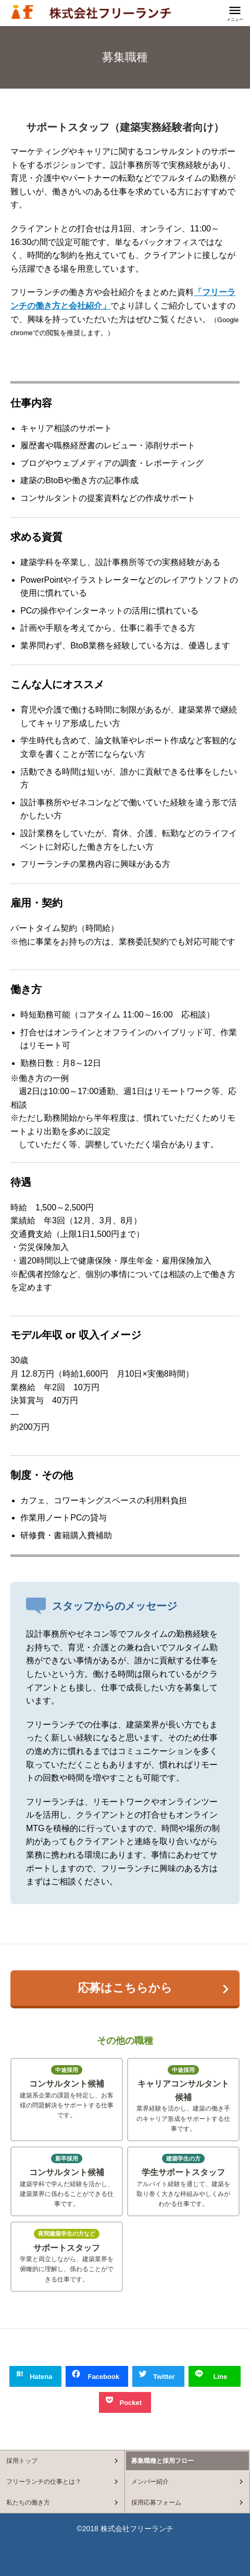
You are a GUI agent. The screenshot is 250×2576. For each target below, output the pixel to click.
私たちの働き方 (28, 2502)
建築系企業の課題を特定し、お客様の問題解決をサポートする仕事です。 (67, 2092)
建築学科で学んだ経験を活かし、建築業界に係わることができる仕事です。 (67, 2180)
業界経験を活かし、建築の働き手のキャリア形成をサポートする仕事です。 (183, 2098)
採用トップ (22, 2460)
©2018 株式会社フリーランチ (125, 2528)
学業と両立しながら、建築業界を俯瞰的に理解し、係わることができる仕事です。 (67, 2256)
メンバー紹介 (150, 2481)
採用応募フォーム (156, 2502)
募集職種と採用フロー (162, 2460)
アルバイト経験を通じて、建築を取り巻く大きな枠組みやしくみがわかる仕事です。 (183, 2180)
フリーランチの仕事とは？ (43, 2481)
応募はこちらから (125, 1987)
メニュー (235, 19)
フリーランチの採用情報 (91, 12)
